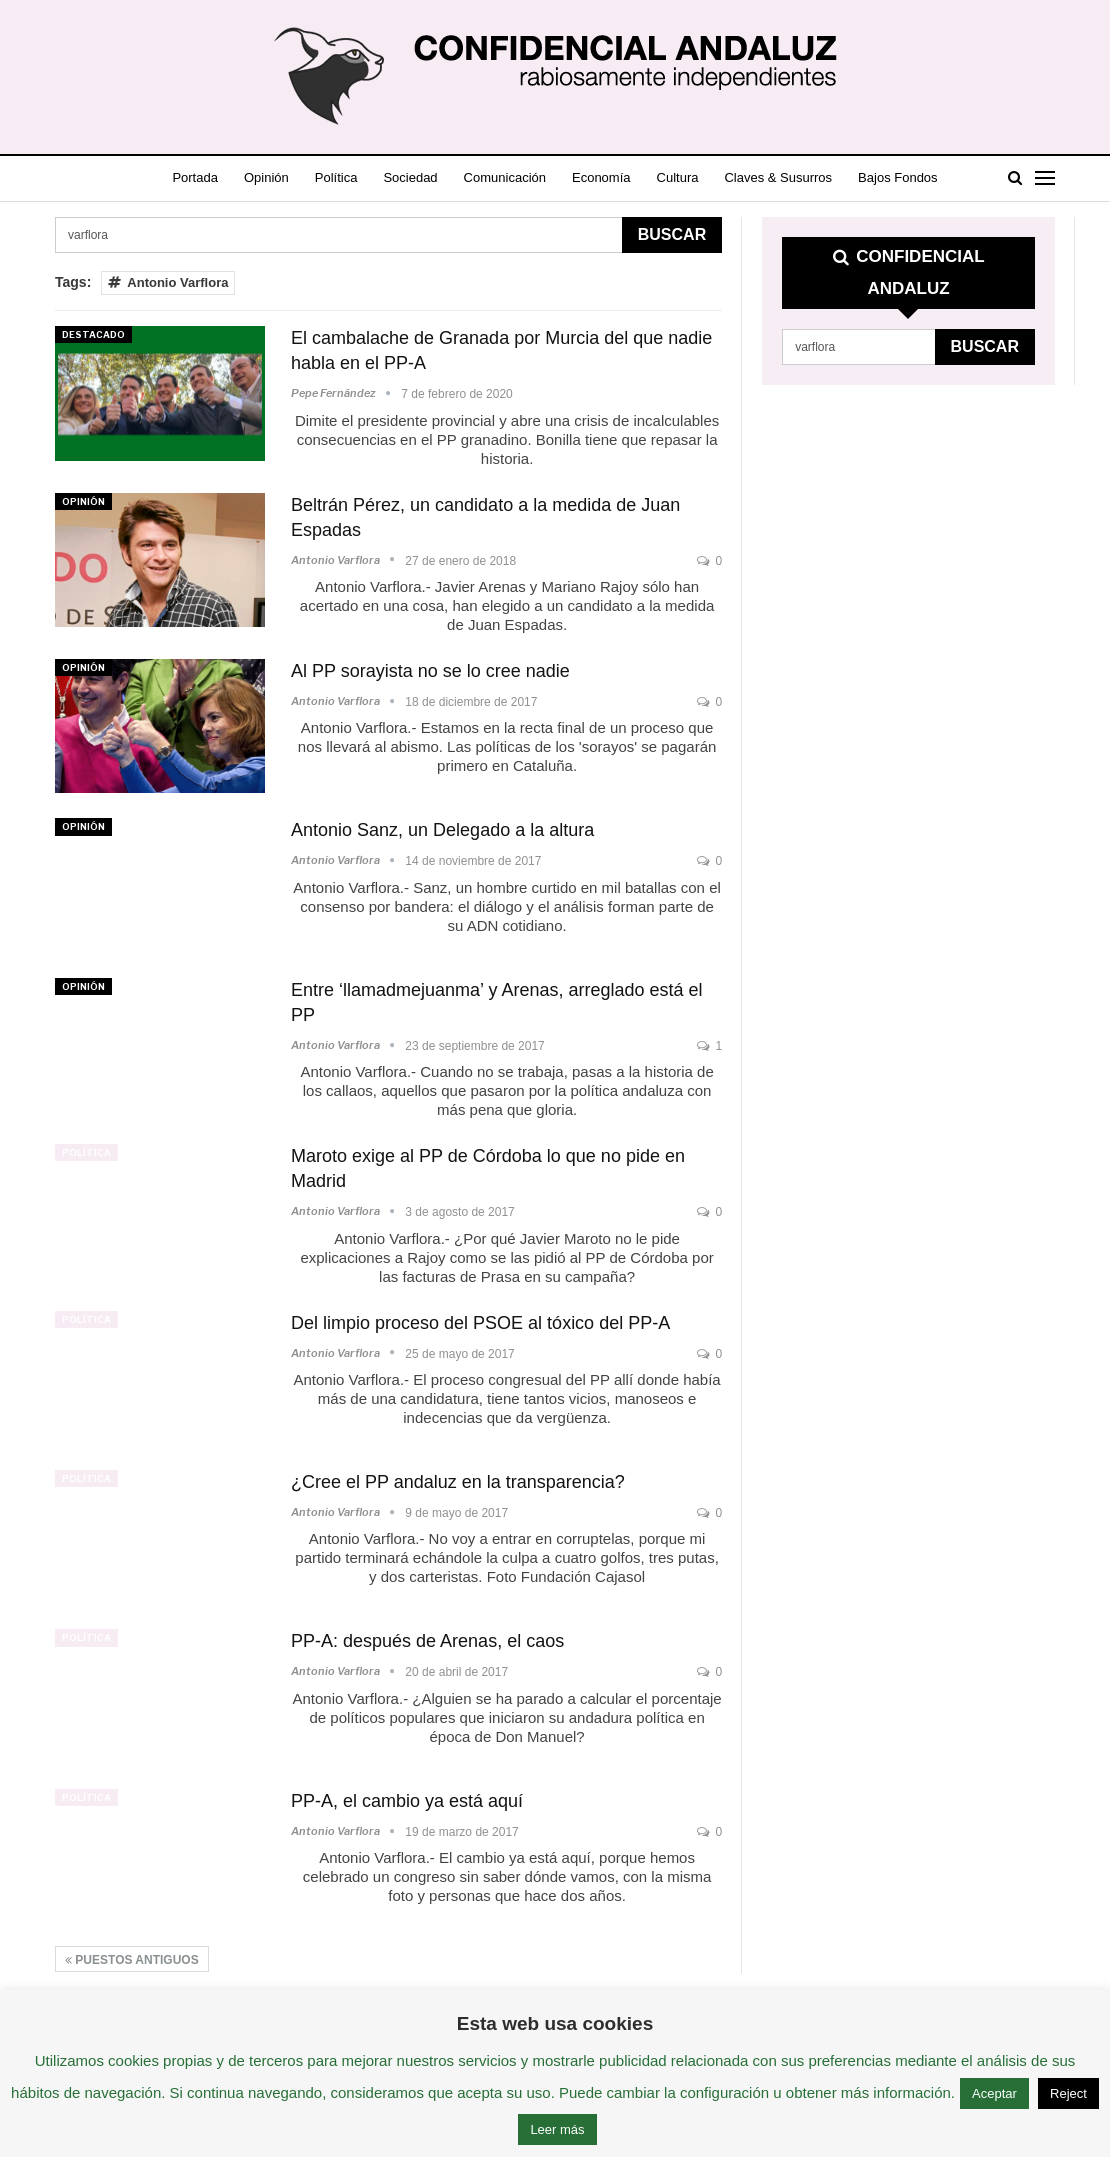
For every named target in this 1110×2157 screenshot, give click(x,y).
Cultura (707, 177)
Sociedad (426, 177)
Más (908, 177)
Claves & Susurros (812, 177)
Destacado (93, 334)
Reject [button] (1068, 2093)
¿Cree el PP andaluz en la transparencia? (458, 1482)
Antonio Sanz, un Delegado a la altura (442, 830)
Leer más (557, 2129)
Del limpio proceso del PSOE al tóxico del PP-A (480, 1323)
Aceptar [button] (994, 2093)
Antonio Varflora (168, 282)
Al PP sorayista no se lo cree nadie (430, 671)
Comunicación (525, 177)
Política (347, 177)
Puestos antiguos (132, 1960)
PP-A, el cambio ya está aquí (407, 1801)
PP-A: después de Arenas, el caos (427, 1641)
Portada (198, 177)
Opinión (273, 177)
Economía (626, 177)
